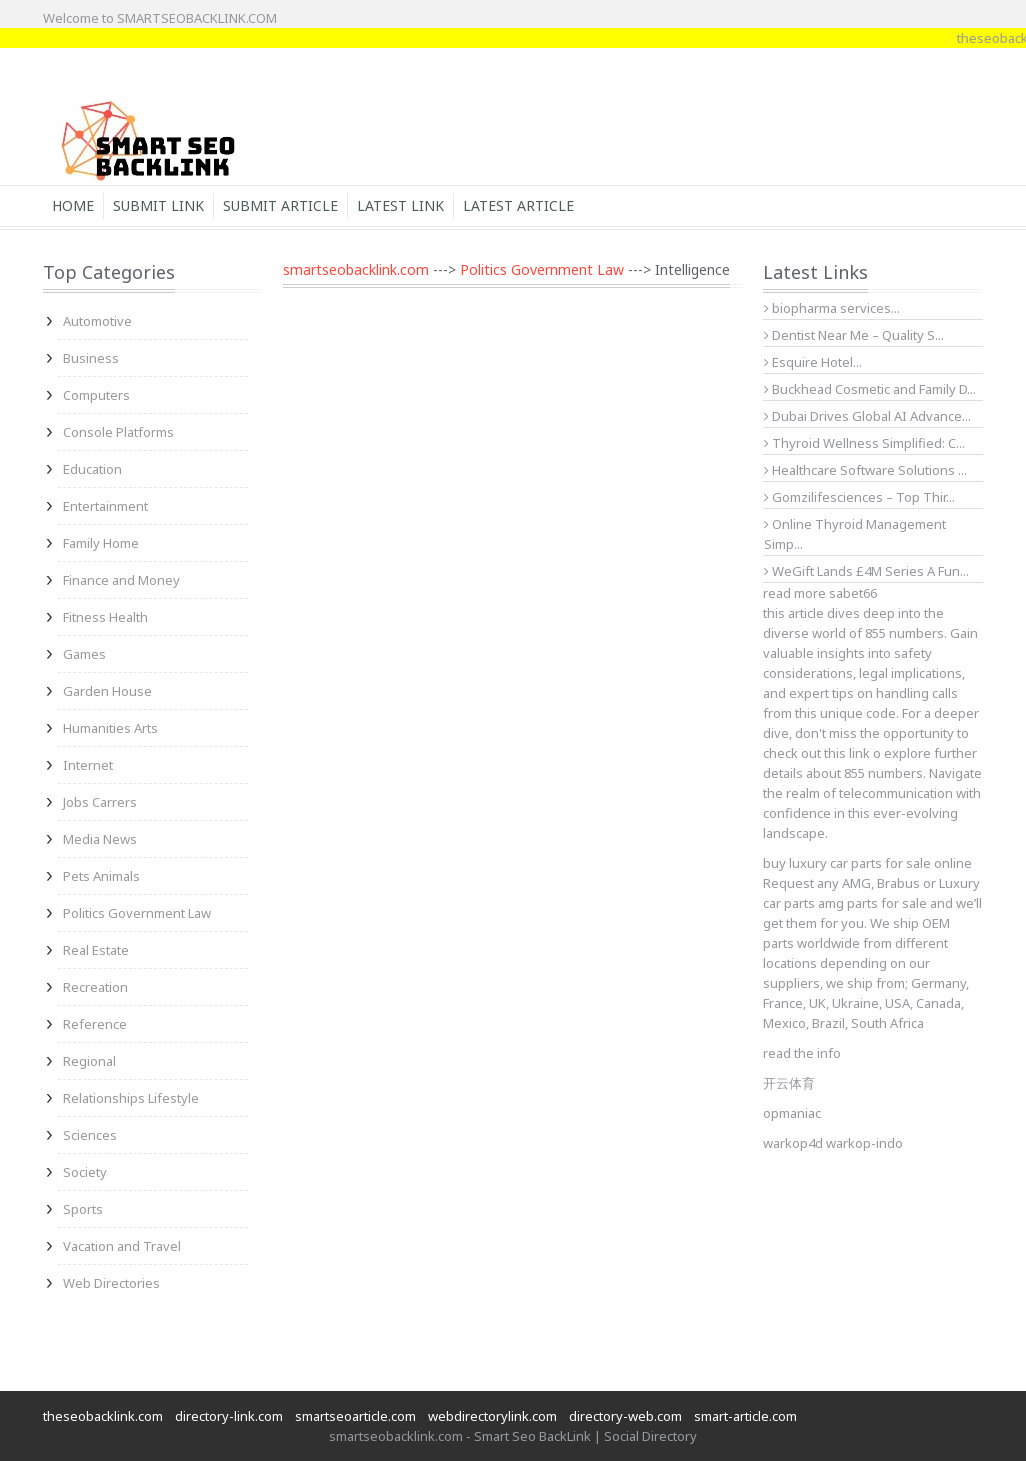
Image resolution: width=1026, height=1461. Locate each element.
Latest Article (518, 205)
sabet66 (853, 593)
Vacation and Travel (122, 1246)
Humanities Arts (110, 728)
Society (85, 1172)
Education (92, 469)
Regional (89, 1061)
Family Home (101, 543)
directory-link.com (229, 1416)
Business (91, 358)
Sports (83, 1209)
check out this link (816, 753)
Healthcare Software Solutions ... (865, 470)
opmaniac (792, 1113)
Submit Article (280, 205)
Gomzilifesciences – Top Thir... (859, 497)
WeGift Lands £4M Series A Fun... (866, 571)
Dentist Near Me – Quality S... (854, 335)
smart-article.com (745, 1416)
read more (794, 593)
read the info (802, 1053)
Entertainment (105, 506)
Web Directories (111, 1283)
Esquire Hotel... (813, 362)
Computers (96, 395)
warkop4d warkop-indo (833, 1143)
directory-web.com (625, 1416)
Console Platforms (118, 432)
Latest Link (400, 205)
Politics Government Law (137, 913)
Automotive (97, 321)
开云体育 (789, 1083)
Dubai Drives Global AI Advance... (867, 416)
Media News (100, 839)
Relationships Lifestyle (131, 1098)
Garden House (107, 691)
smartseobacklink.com (356, 269)
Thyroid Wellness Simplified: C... (864, 443)
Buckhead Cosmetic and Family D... (870, 389)
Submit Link (158, 205)
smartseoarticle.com (355, 1416)
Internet (88, 765)
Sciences (90, 1135)
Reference (95, 1024)
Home (73, 205)
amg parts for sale (872, 903)
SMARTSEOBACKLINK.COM (197, 18)
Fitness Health (105, 617)
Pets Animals (101, 876)
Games (84, 654)
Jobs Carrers (100, 802)
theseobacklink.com (103, 1416)
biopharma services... (832, 308)
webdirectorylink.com (492, 1416)
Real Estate (96, 950)
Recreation (95, 987)
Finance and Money (121, 580)
